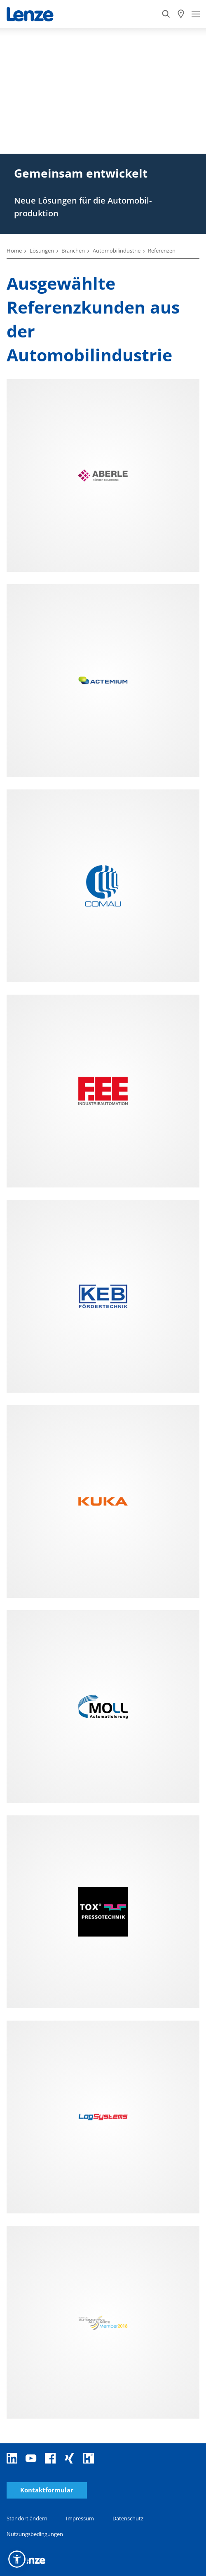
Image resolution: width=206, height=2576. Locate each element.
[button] (17, 2559)
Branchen (73, 250)
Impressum (80, 2518)
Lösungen (42, 250)
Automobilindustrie (116, 250)
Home (14, 250)
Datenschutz (127, 2518)
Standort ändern (27, 2518)
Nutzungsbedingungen (35, 2534)
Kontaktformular (46, 2490)
